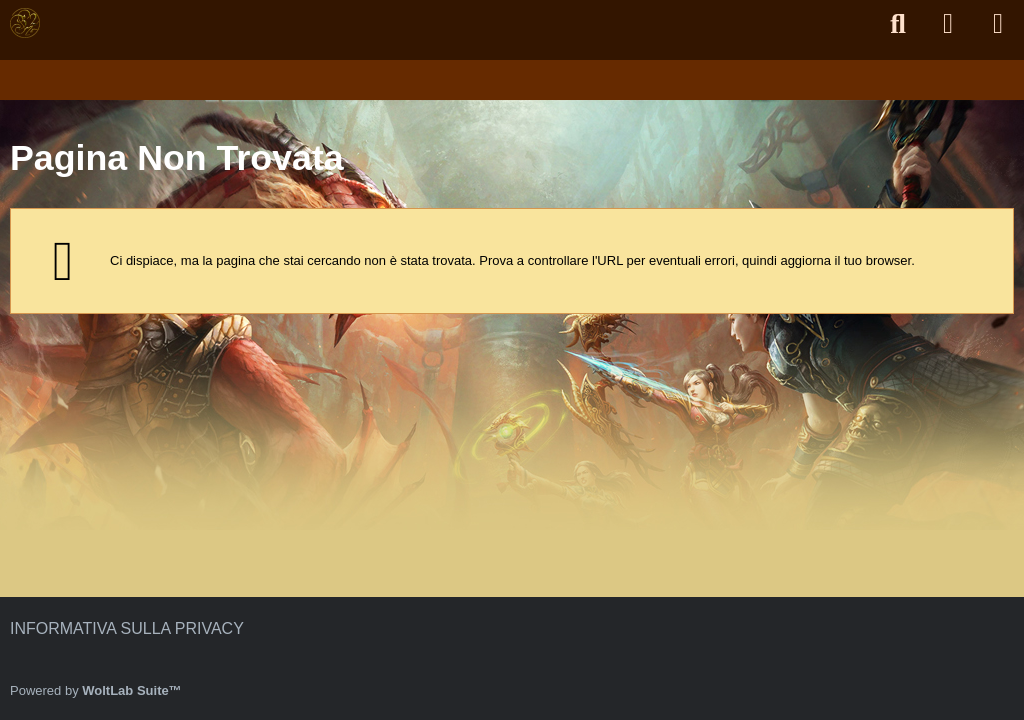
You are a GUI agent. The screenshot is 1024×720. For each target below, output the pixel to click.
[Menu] (998, 24)
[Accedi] (948, 23)
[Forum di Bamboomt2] (25, 23)
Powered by (96, 690)
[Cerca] (898, 24)
